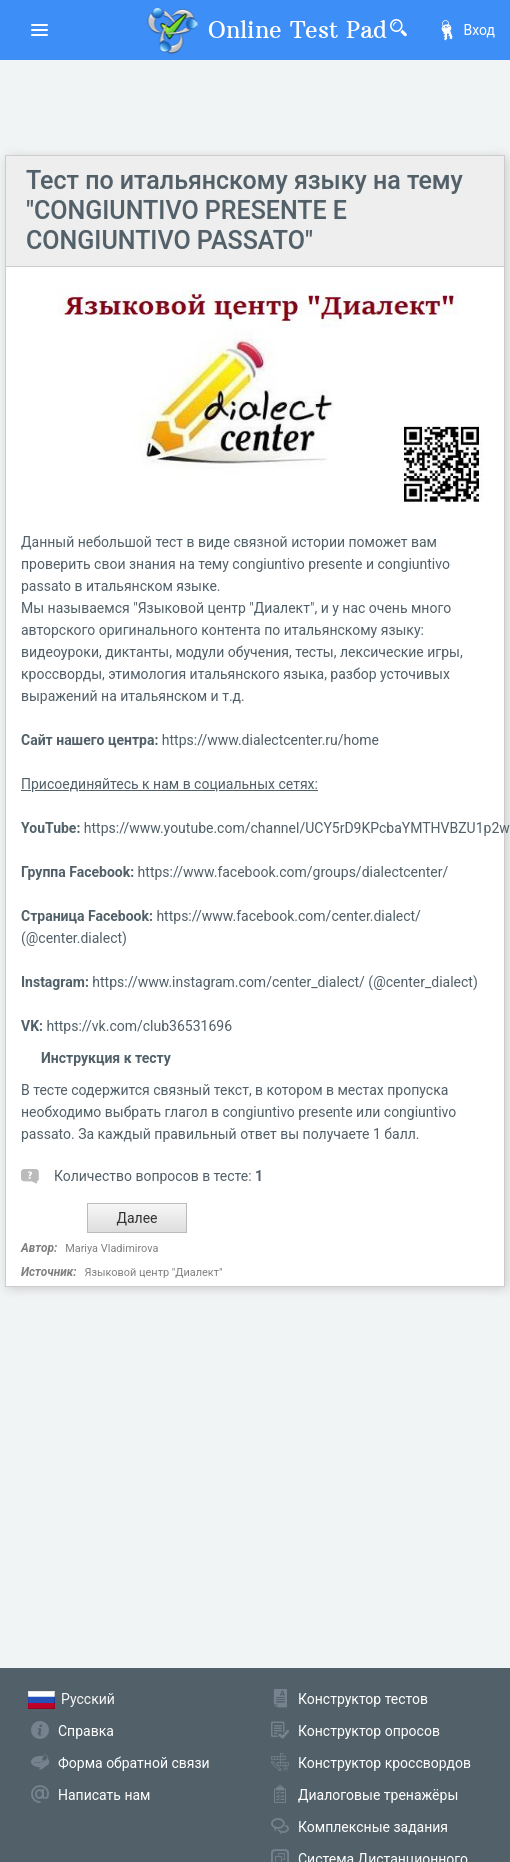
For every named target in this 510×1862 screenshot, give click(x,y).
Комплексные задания (373, 1827)
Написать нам (104, 1795)
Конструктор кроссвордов (384, 1763)
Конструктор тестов (363, 1699)
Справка (86, 1731)
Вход (466, 30)
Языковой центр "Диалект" (153, 1272)
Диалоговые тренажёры (378, 1795)
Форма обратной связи (134, 1763)
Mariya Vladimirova (111, 1248)
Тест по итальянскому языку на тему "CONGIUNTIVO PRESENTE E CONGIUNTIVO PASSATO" (244, 210)
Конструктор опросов (369, 1731)
